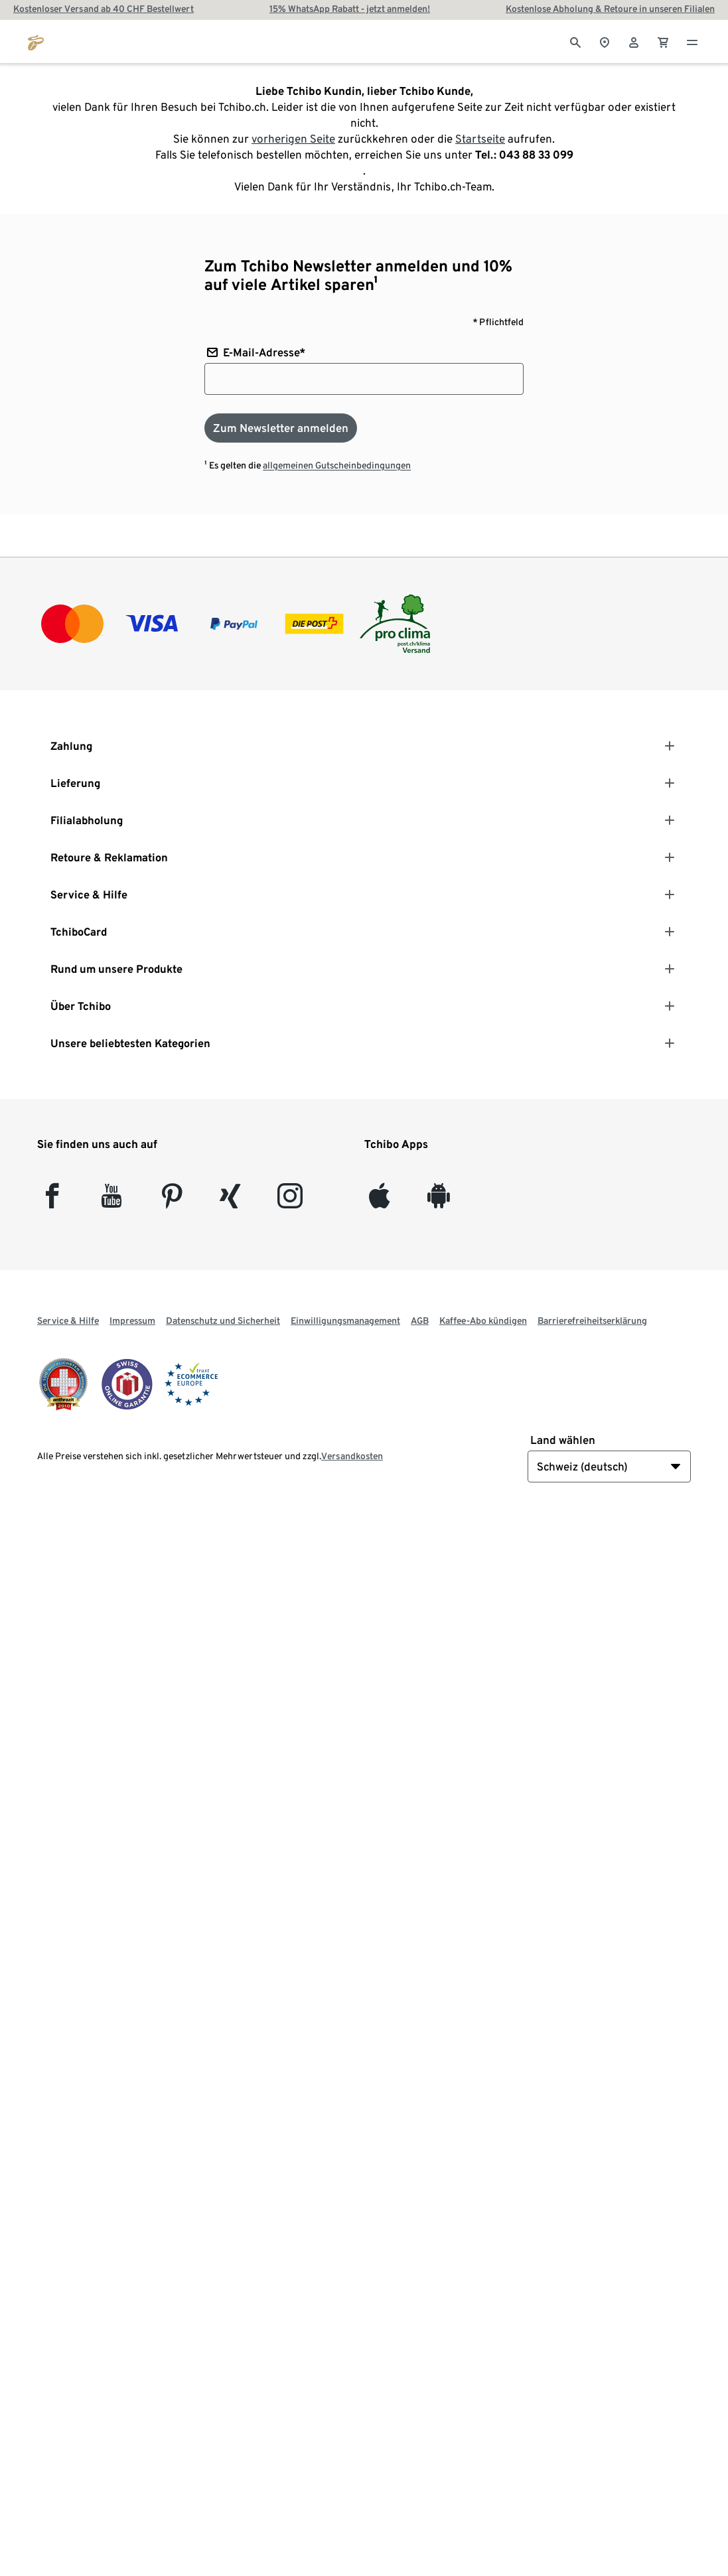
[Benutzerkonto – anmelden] (633, 41)
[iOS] (379, 1201)
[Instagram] (290, 1201)
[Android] (438, 1201)
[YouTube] (112, 1201)
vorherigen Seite (293, 138)
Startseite (480, 138)
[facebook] (52, 1201)
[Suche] (575, 41)
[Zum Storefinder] (604, 41)
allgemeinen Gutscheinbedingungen (337, 465)
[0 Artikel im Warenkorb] (663, 41)
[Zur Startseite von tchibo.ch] (35, 41)
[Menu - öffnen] (692, 41)
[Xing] (231, 1201)
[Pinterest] (171, 1201)
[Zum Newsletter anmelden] (280, 428)
